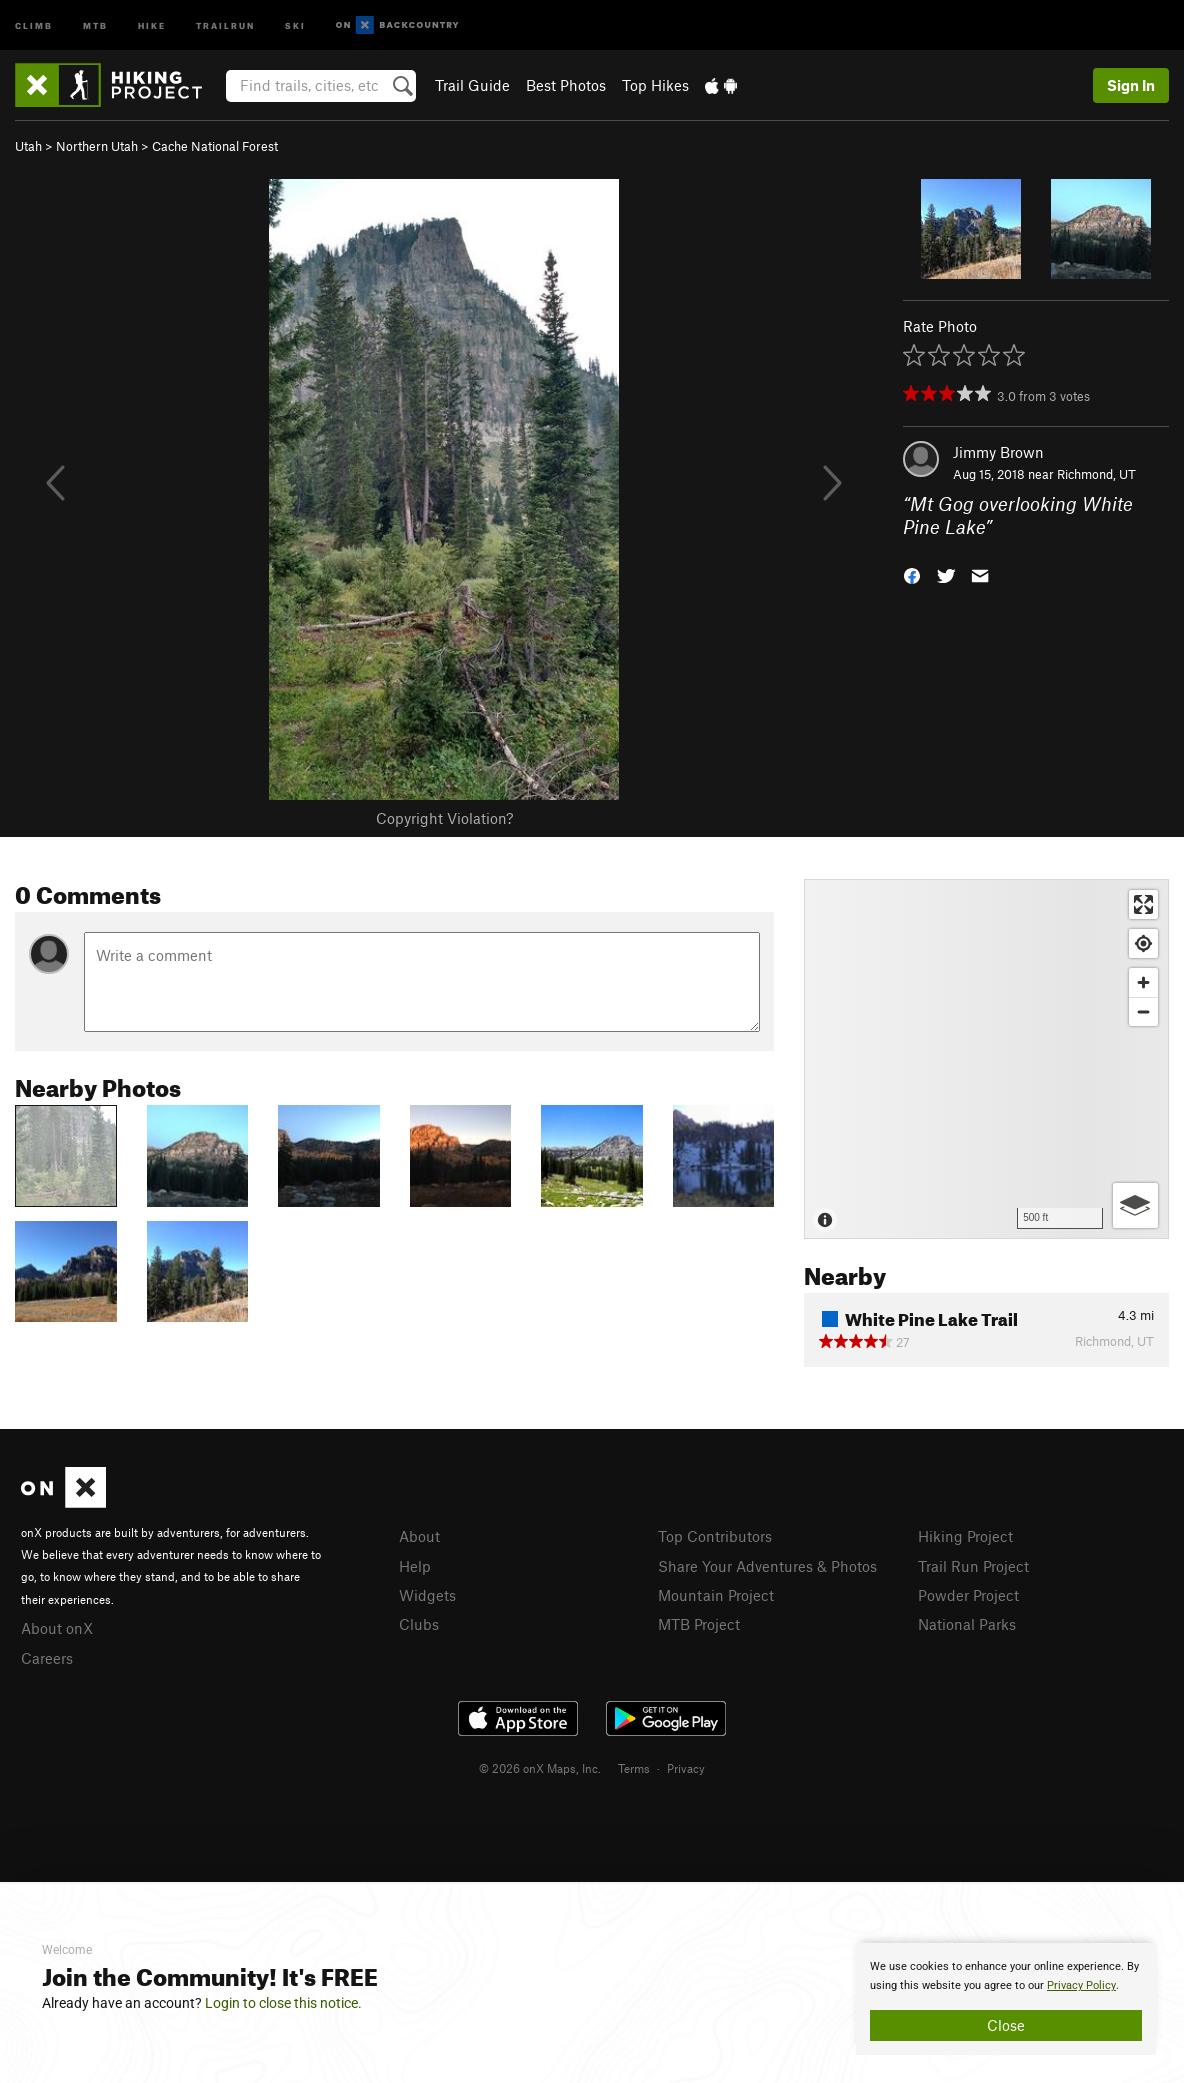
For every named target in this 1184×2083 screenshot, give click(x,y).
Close (1006, 2025)
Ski (295, 24)
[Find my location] (1143, 943)
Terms (634, 1768)
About (419, 1536)
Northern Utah (97, 146)
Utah (28, 146)
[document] (1006, 1999)
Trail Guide (472, 85)
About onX (57, 1628)
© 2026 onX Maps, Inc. (540, 1768)
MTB (95, 24)
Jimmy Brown (998, 452)
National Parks (967, 1624)
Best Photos (566, 85)
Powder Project (968, 1595)
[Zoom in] (1143, 982)
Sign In (1131, 85)
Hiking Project (965, 1536)
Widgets (427, 1595)
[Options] (1135, 1205)
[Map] (986, 1059)
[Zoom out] (1143, 1011)
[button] (912, 573)
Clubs (419, 1624)
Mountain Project (716, 1595)
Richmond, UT (1096, 474)
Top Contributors (715, 1536)
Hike (152, 24)
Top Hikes (655, 85)
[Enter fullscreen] (1143, 904)
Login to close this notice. (283, 2003)
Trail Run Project (973, 1566)
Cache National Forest (215, 146)
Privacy (686, 1768)
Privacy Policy (1081, 1985)
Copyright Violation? (444, 818)
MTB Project (699, 1624)
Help (415, 1566)
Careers (47, 1658)
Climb (34, 24)
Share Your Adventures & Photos (767, 1566)
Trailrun (225, 24)
